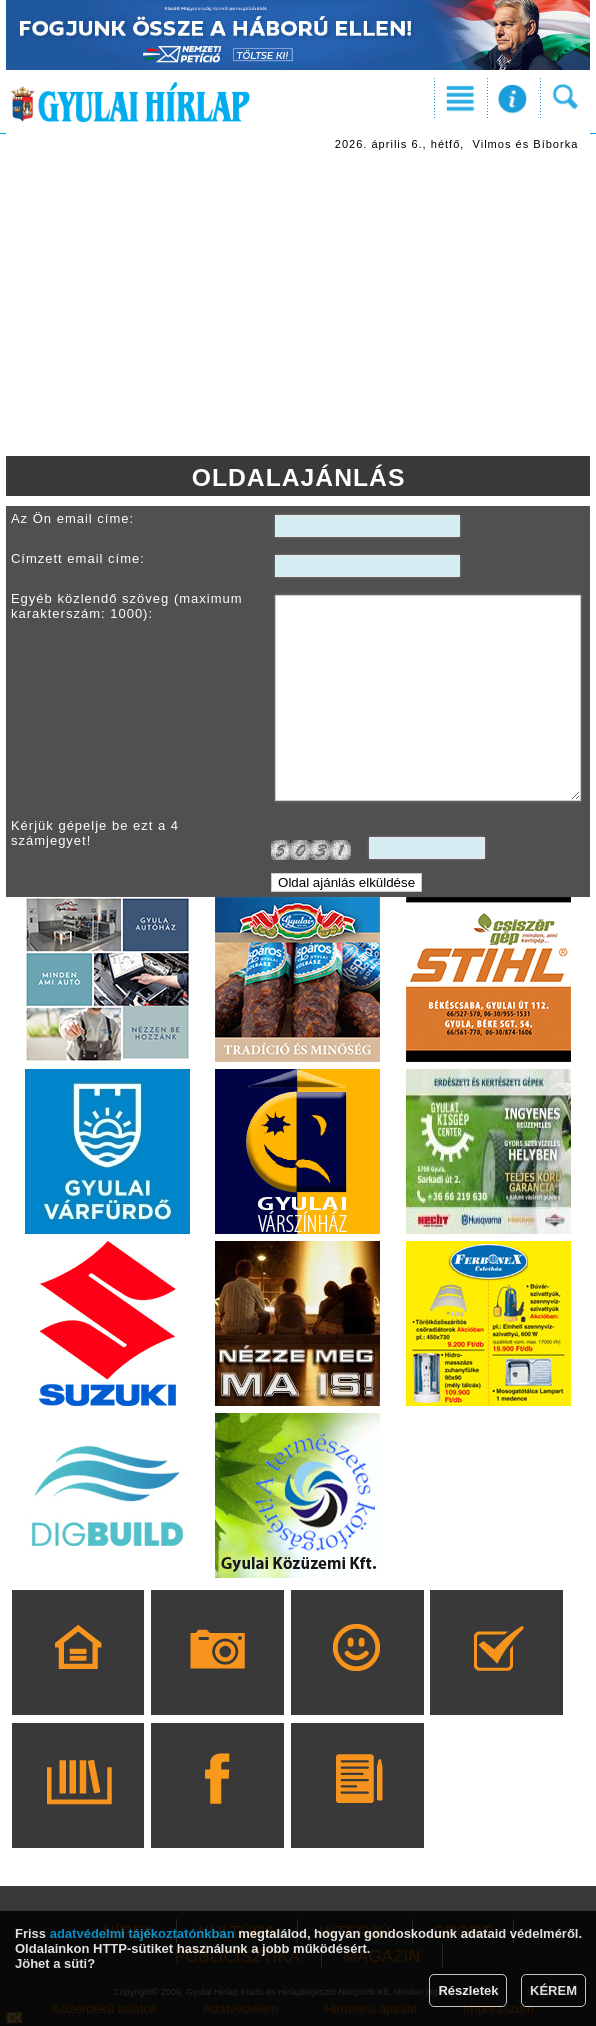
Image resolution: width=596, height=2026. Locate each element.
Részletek (468, 1990)
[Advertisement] (298, 306)
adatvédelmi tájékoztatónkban (142, 1933)
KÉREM (553, 1990)
